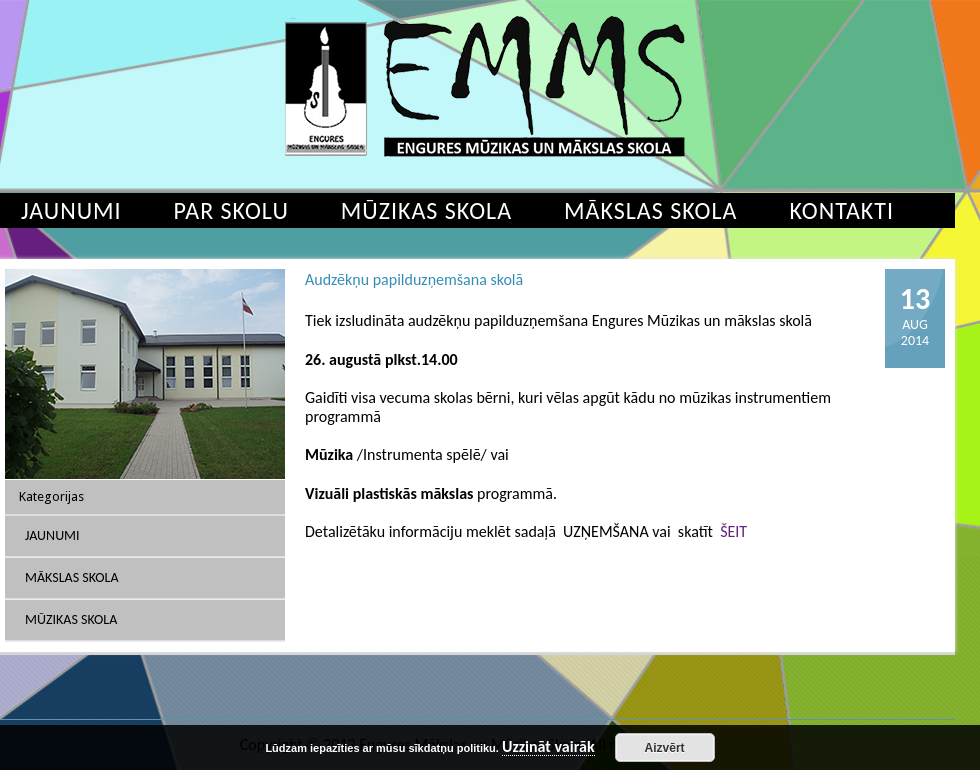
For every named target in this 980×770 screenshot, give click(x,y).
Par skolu (231, 210)
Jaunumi (52, 535)
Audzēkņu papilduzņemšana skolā (414, 279)
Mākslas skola (650, 210)
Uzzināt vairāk (548, 747)
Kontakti (841, 210)
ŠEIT (733, 531)
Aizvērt (665, 748)
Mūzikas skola (426, 210)
